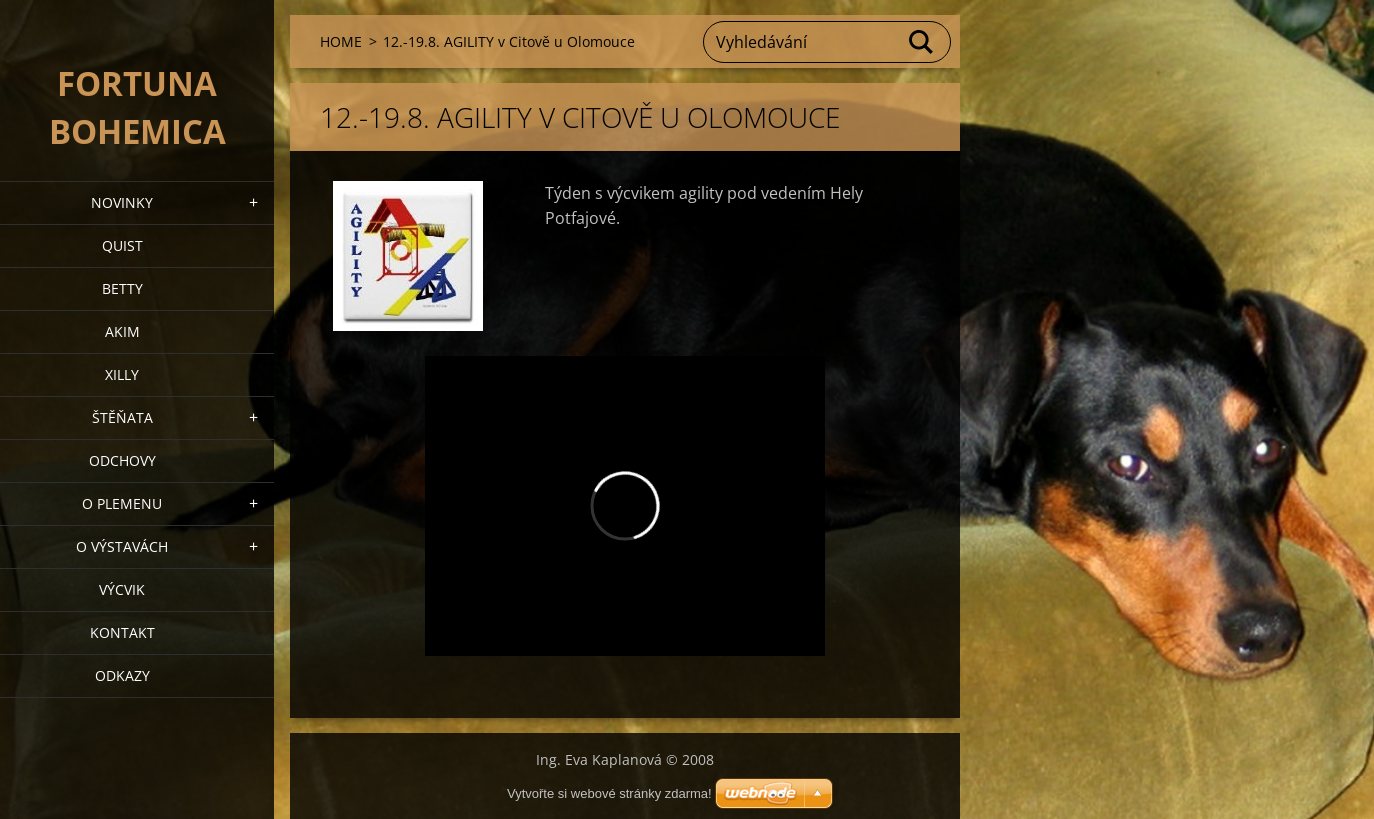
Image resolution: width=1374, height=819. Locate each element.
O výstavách (122, 546)
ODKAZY (122, 675)
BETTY (122, 288)
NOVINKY (122, 202)
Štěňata (122, 417)
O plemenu (122, 503)
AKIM (122, 331)
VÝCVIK (122, 589)
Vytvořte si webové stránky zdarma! (609, 793)
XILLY (122, 374)
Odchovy (122, 460)
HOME (341, 41)
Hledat (922, 42)
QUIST (122, 245)
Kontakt (122, 632)
